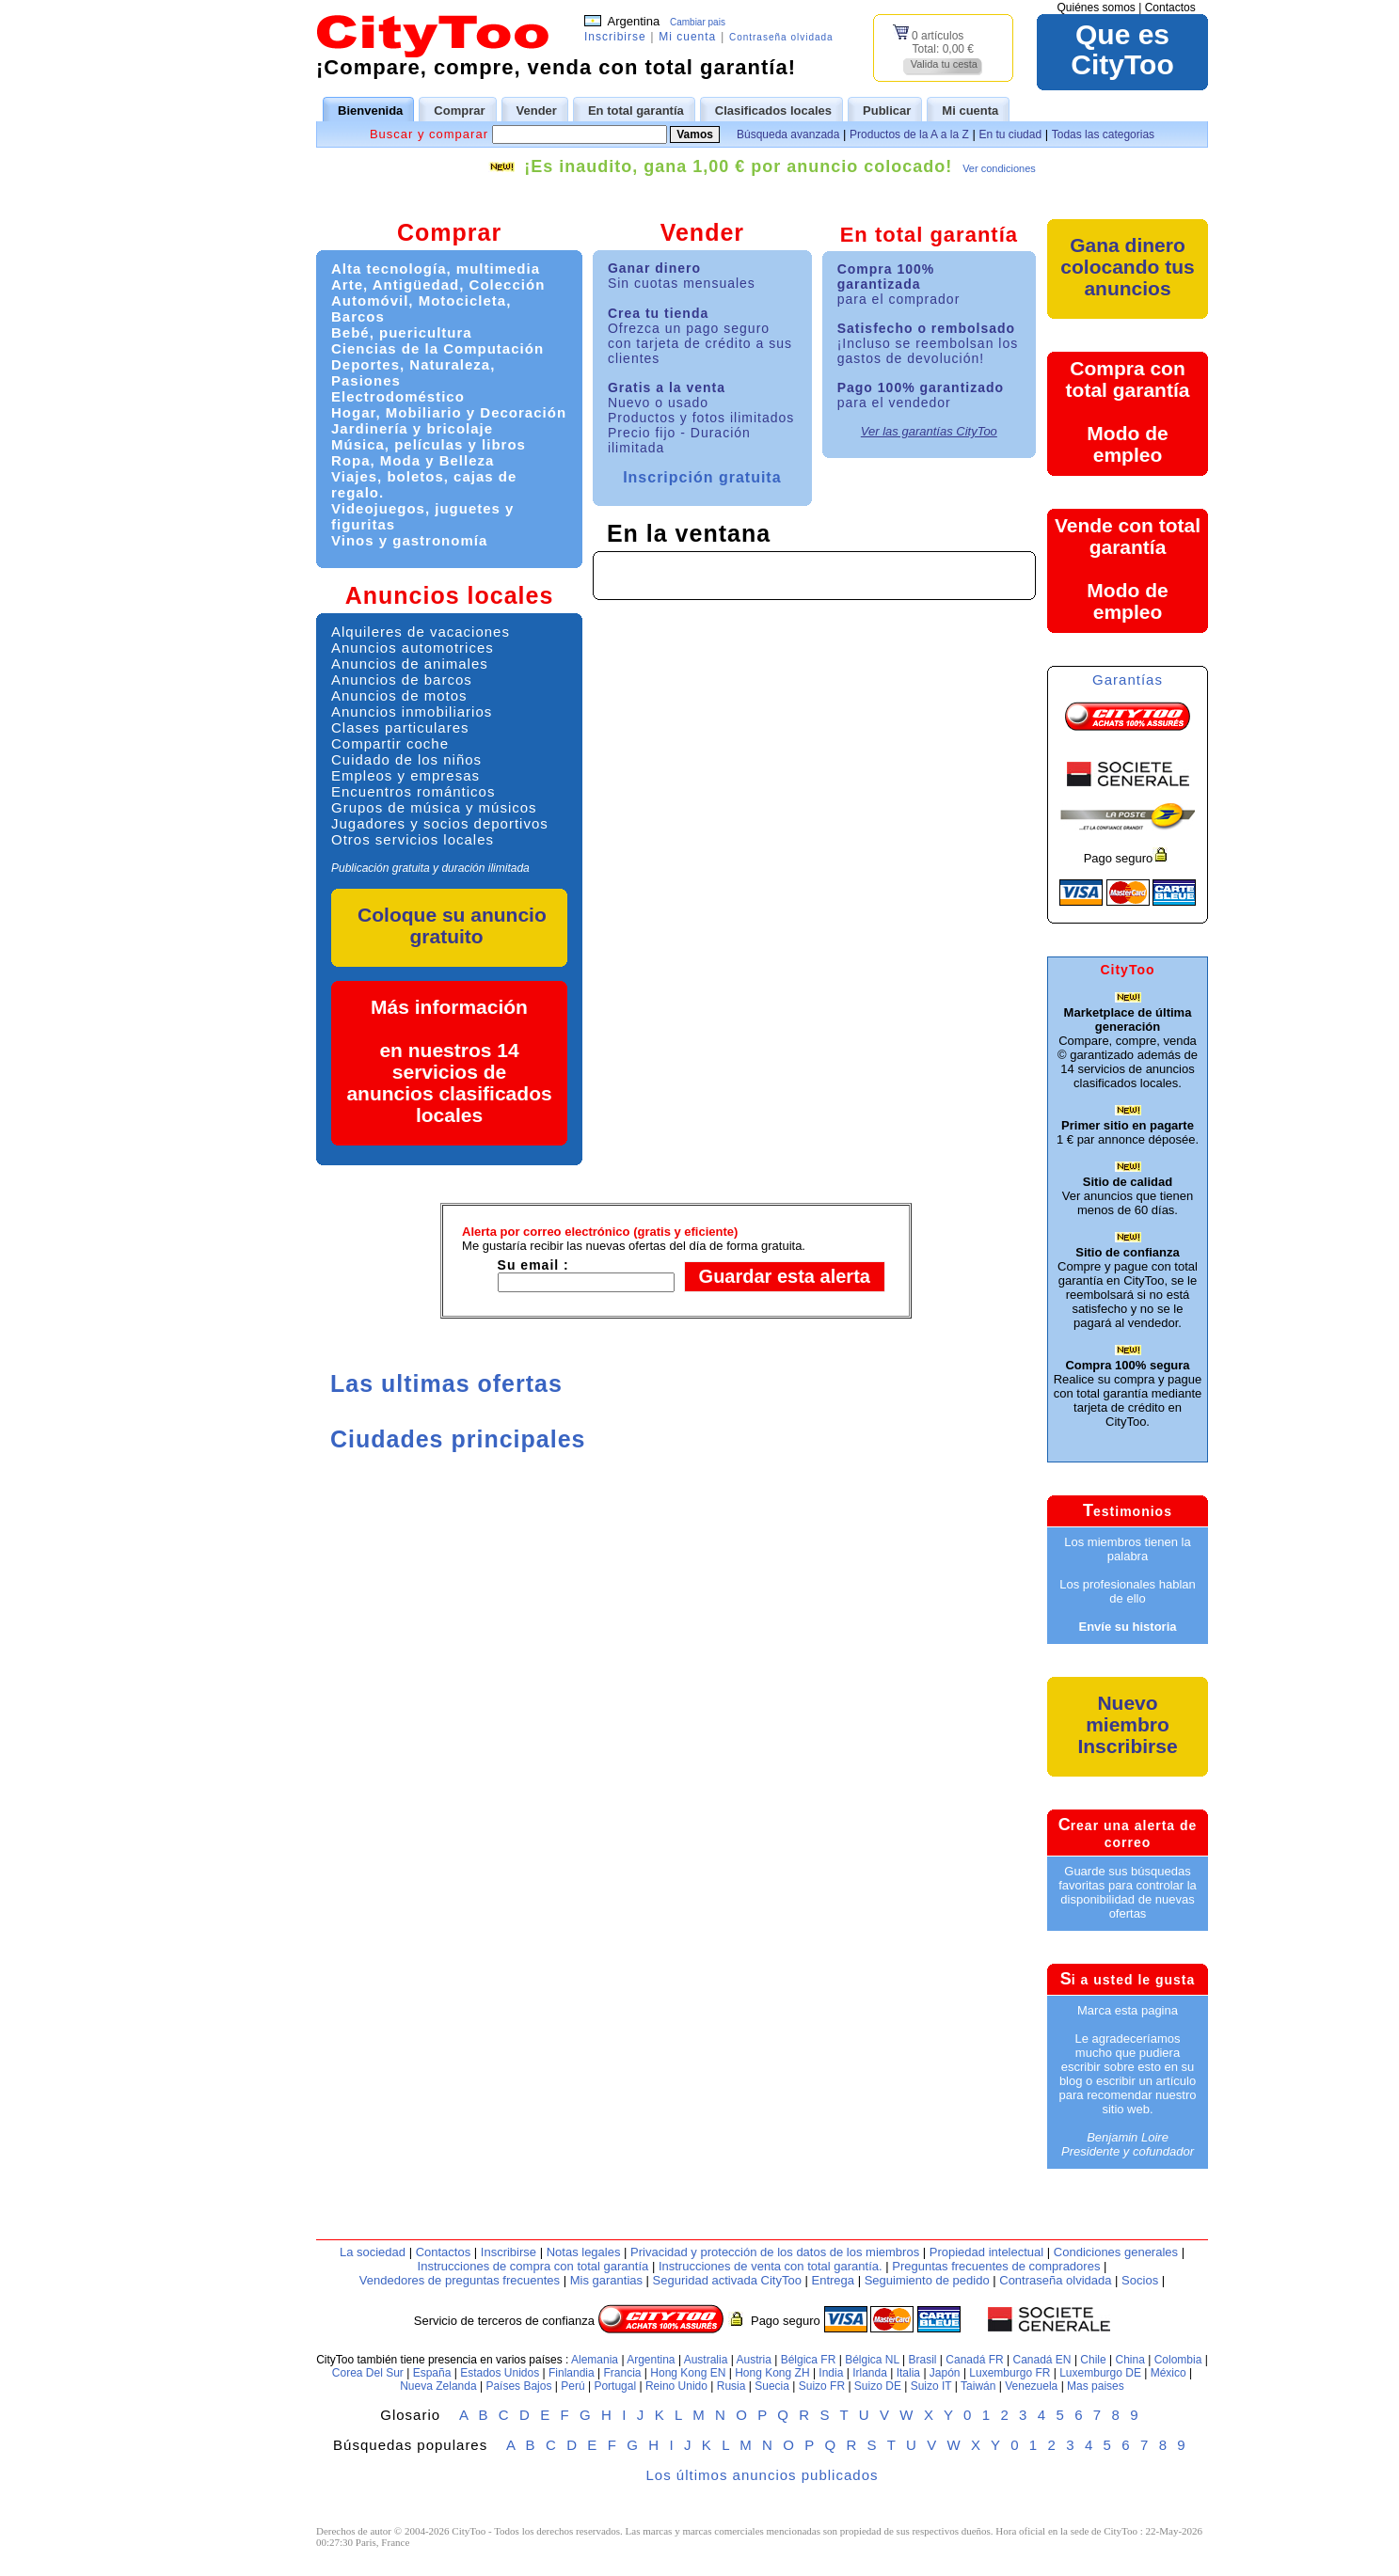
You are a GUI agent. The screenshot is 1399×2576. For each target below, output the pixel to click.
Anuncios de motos (399, 695)
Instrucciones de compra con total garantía (533, 2266)
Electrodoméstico (398, 396)
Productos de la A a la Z (909, 134)
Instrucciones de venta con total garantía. (770, 2266)
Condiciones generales (1116, 2252)
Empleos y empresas (405, 775)
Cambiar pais (697, 22)
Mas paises (1095, 2386)
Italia (908, 2372)
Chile (1092, 2359)
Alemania (594, 2359)
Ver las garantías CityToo (929, 431)
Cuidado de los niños (406, 759)
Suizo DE (877, 2386)
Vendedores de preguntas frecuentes (459, 2280)
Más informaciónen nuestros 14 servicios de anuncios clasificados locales (448, 1061)
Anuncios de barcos (401, 679)
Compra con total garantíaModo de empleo (1128, 411)
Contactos (1170, 7)
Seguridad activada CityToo (727, 2280)
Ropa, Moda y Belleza (412, 460)
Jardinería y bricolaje (412, 428)
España (432, 2372)
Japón (945, 2372)
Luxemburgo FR (1009, 2372)
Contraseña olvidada (781, 37)
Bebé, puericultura (401, 332)
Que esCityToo (1122, 50)
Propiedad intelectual (986, 2252)
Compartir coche (390, 743)
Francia (623, 2372)
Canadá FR (974, 2359)
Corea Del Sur (368, 2372)
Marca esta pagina (1127, 2010)
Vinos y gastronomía (409, 540)
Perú (572, 2386)
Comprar (449, 232)
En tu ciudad (1009, 134)
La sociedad (372, 2252)
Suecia (772, 2386)
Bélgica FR (808, 2359)
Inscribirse (615, 36)
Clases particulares (400, 727)
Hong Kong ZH (772, 2372)
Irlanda (869, 2372)
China (1130, 2359)
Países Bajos (518, 2386)
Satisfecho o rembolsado (928, 343)
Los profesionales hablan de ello (1127, 1591)
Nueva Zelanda (438, 2386)
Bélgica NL (872, 2359)
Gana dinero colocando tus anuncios (1127, 266)
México (1168, 2372)
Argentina (651, 2359)
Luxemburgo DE (1100, 2372)
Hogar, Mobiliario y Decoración (448, 412)
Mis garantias (606, 2280)
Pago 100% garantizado (920, 395)
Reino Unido (676, 2386)
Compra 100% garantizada (899, 284)
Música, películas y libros (428, 444)
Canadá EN (1042, 2359)
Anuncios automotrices (412, 648)
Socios (1139, 2280)
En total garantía (929, 234)
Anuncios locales (449, 595)
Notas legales (584, 2252)
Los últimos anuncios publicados (762, 2475)
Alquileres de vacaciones (420, 632)
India (831, 2372)
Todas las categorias (1103, 134)
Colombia (1178, 2359)
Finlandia (571, 2372)
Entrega (832, 2280)
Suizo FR (822, 2386)
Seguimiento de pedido (927, 2280)
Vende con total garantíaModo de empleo (1127, 568)
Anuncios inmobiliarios (411, 711)
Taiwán (978, 2386)
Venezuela (1031, 2386)
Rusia (731, 2386)
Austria (753, 2359)
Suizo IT (931, 2386)
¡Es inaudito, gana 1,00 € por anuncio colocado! (738, 166)
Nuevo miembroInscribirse (1127, 1724)
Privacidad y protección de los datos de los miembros (774, 2252)
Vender (702, 232)
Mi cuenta (687, 36)
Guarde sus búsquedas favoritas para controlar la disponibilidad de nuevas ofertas (1127, 1892)
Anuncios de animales (409, 664)
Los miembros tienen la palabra (1127, 1549)
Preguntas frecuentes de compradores (996, 2266)
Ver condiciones (999, 168)
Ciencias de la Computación (437, 348)
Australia (706, 2359)
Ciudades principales (457, 1439)
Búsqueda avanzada (788, 134)
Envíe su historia (1127, 1627)
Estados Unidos (499, 2372)
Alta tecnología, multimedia (435, 269)
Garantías (1127, 679)
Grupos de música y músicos (434, 807)
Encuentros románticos (413, 791)
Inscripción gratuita (702, 477)
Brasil (923, 2359)
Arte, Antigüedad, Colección (438, 284)
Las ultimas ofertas (446, 1383)
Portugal (615, 2386)
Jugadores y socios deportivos (439, 823)
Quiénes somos (1096, 7)
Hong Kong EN (687, 2372)
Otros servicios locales (412, 839)
